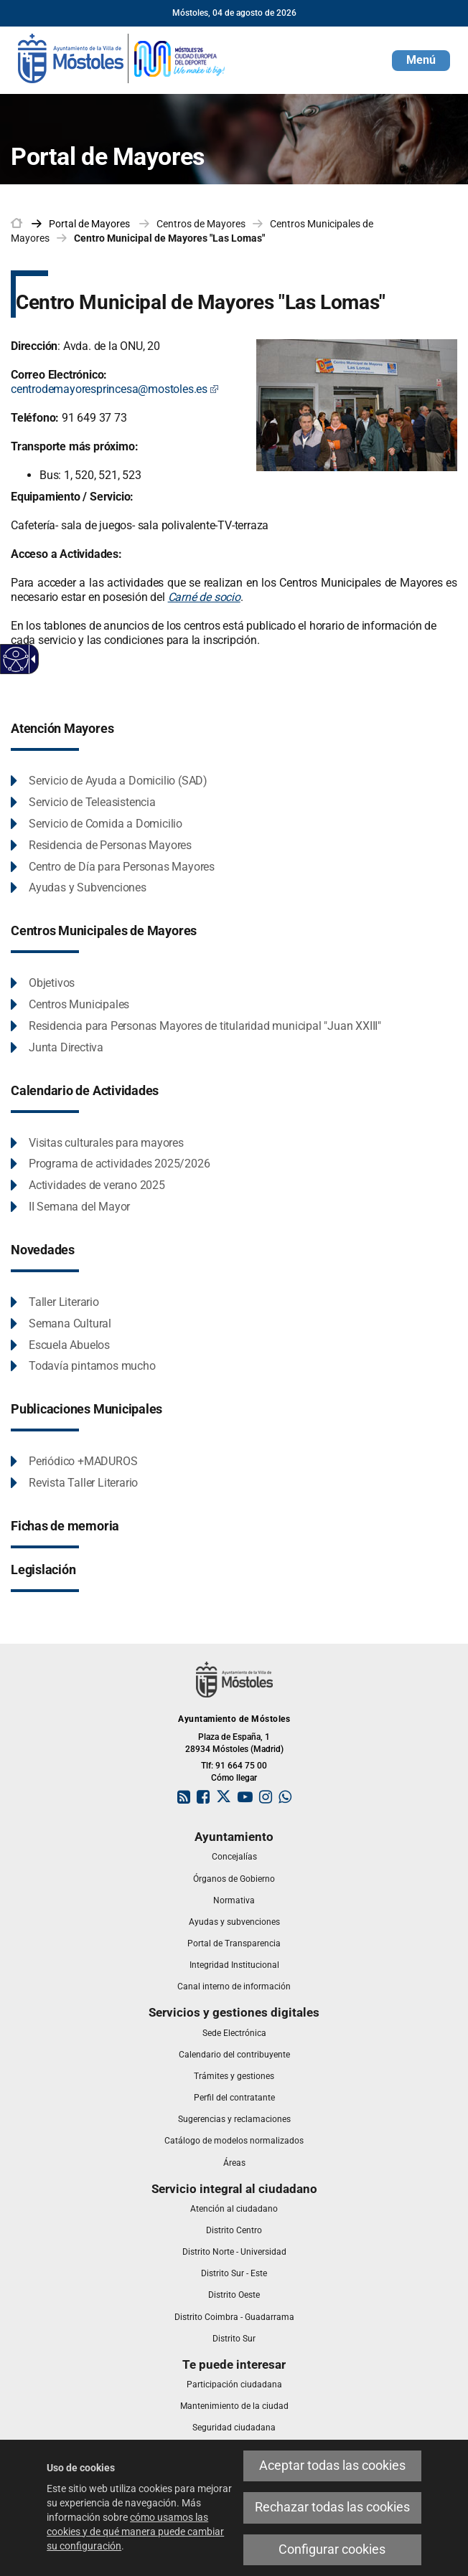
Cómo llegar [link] (234, 1778)
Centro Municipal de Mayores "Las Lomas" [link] (169, 238)
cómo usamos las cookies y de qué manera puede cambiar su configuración (135, 2531)
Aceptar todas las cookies (332, 2465)
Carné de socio (204, 597)
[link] (122, 57)
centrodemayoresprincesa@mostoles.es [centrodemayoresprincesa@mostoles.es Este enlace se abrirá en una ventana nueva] (115, 389)
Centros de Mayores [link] (200, 223)
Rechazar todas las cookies (332, 2507)
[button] (421, 60)
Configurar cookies (332, 2549)
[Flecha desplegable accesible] (31, 659)
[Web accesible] (16, 659)
